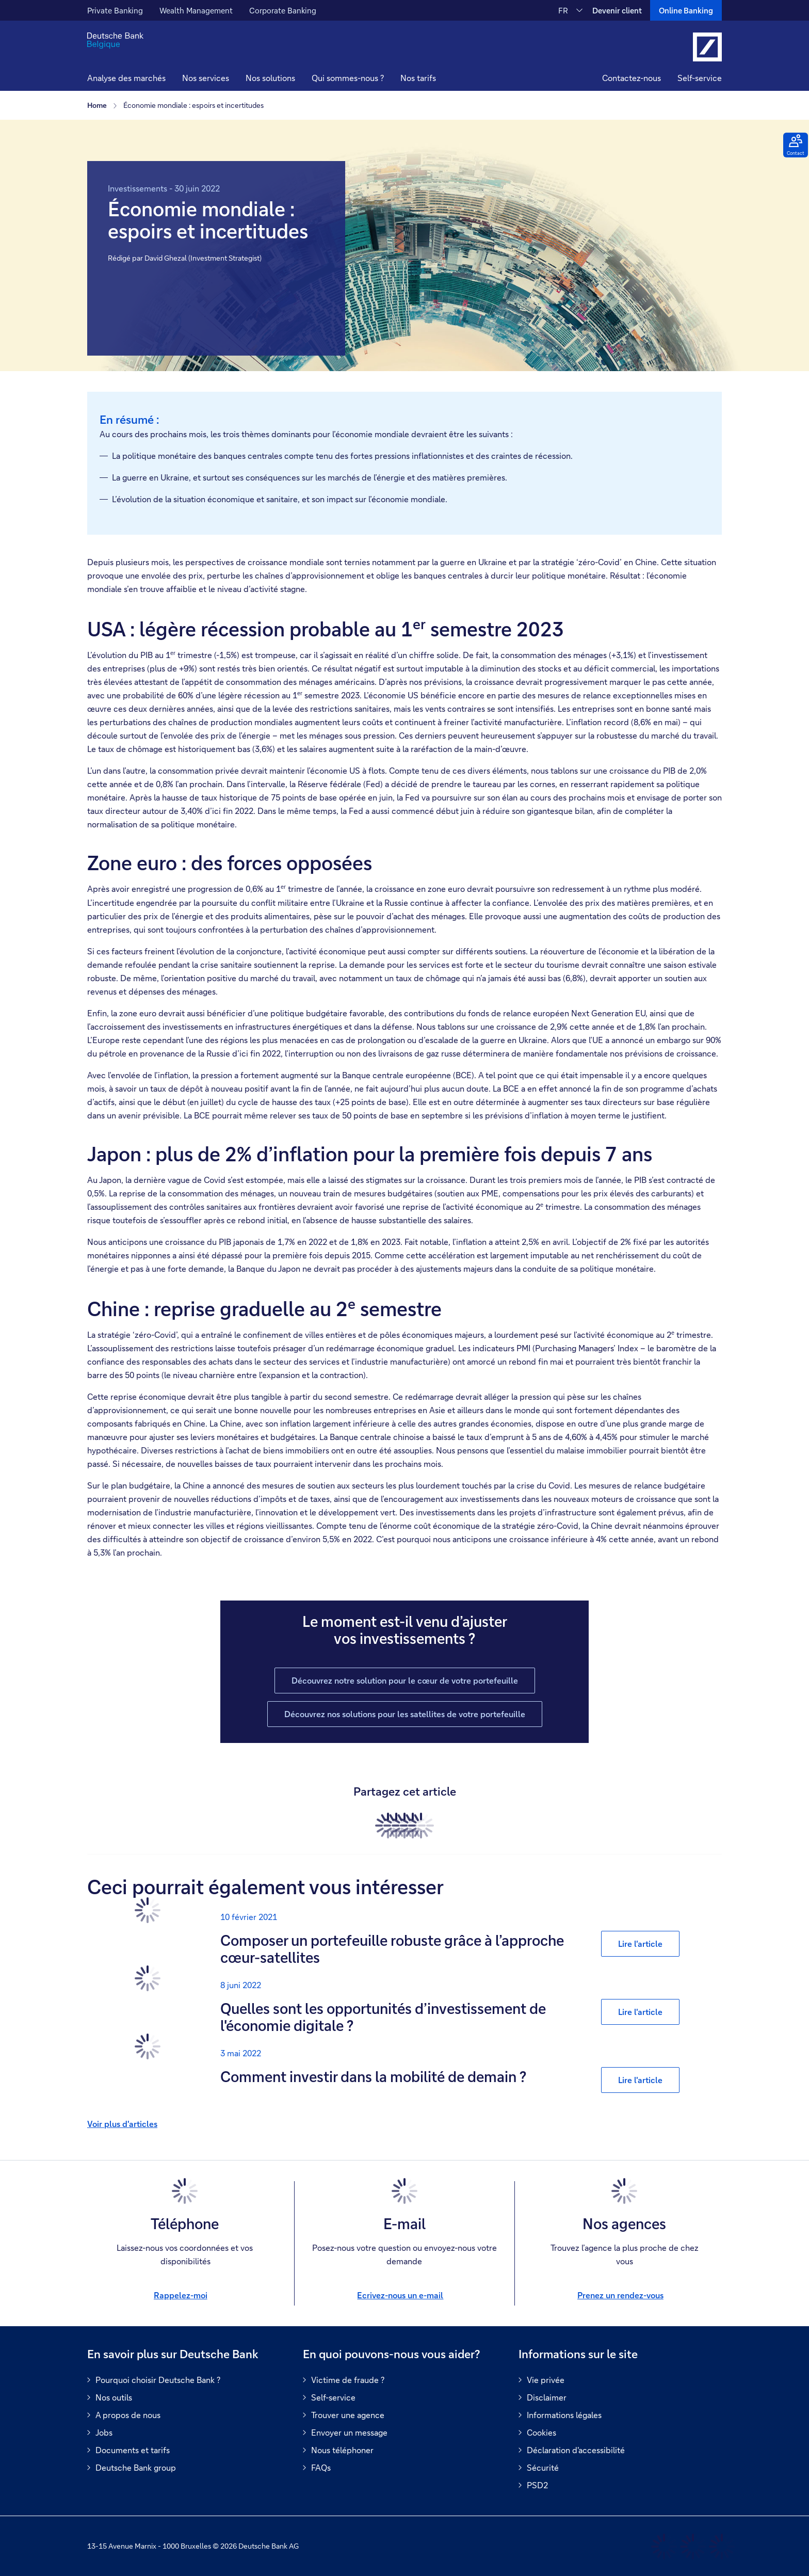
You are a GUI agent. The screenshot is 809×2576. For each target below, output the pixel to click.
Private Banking (115, 10)
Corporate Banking (282, 10)
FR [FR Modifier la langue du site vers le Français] (563, 10)
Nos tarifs (418, 77)
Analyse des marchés (126, 77)
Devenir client (617, 10)
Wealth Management (196, 10)
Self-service (699, 77)
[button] (205, 79)
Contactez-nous (631, 77)
